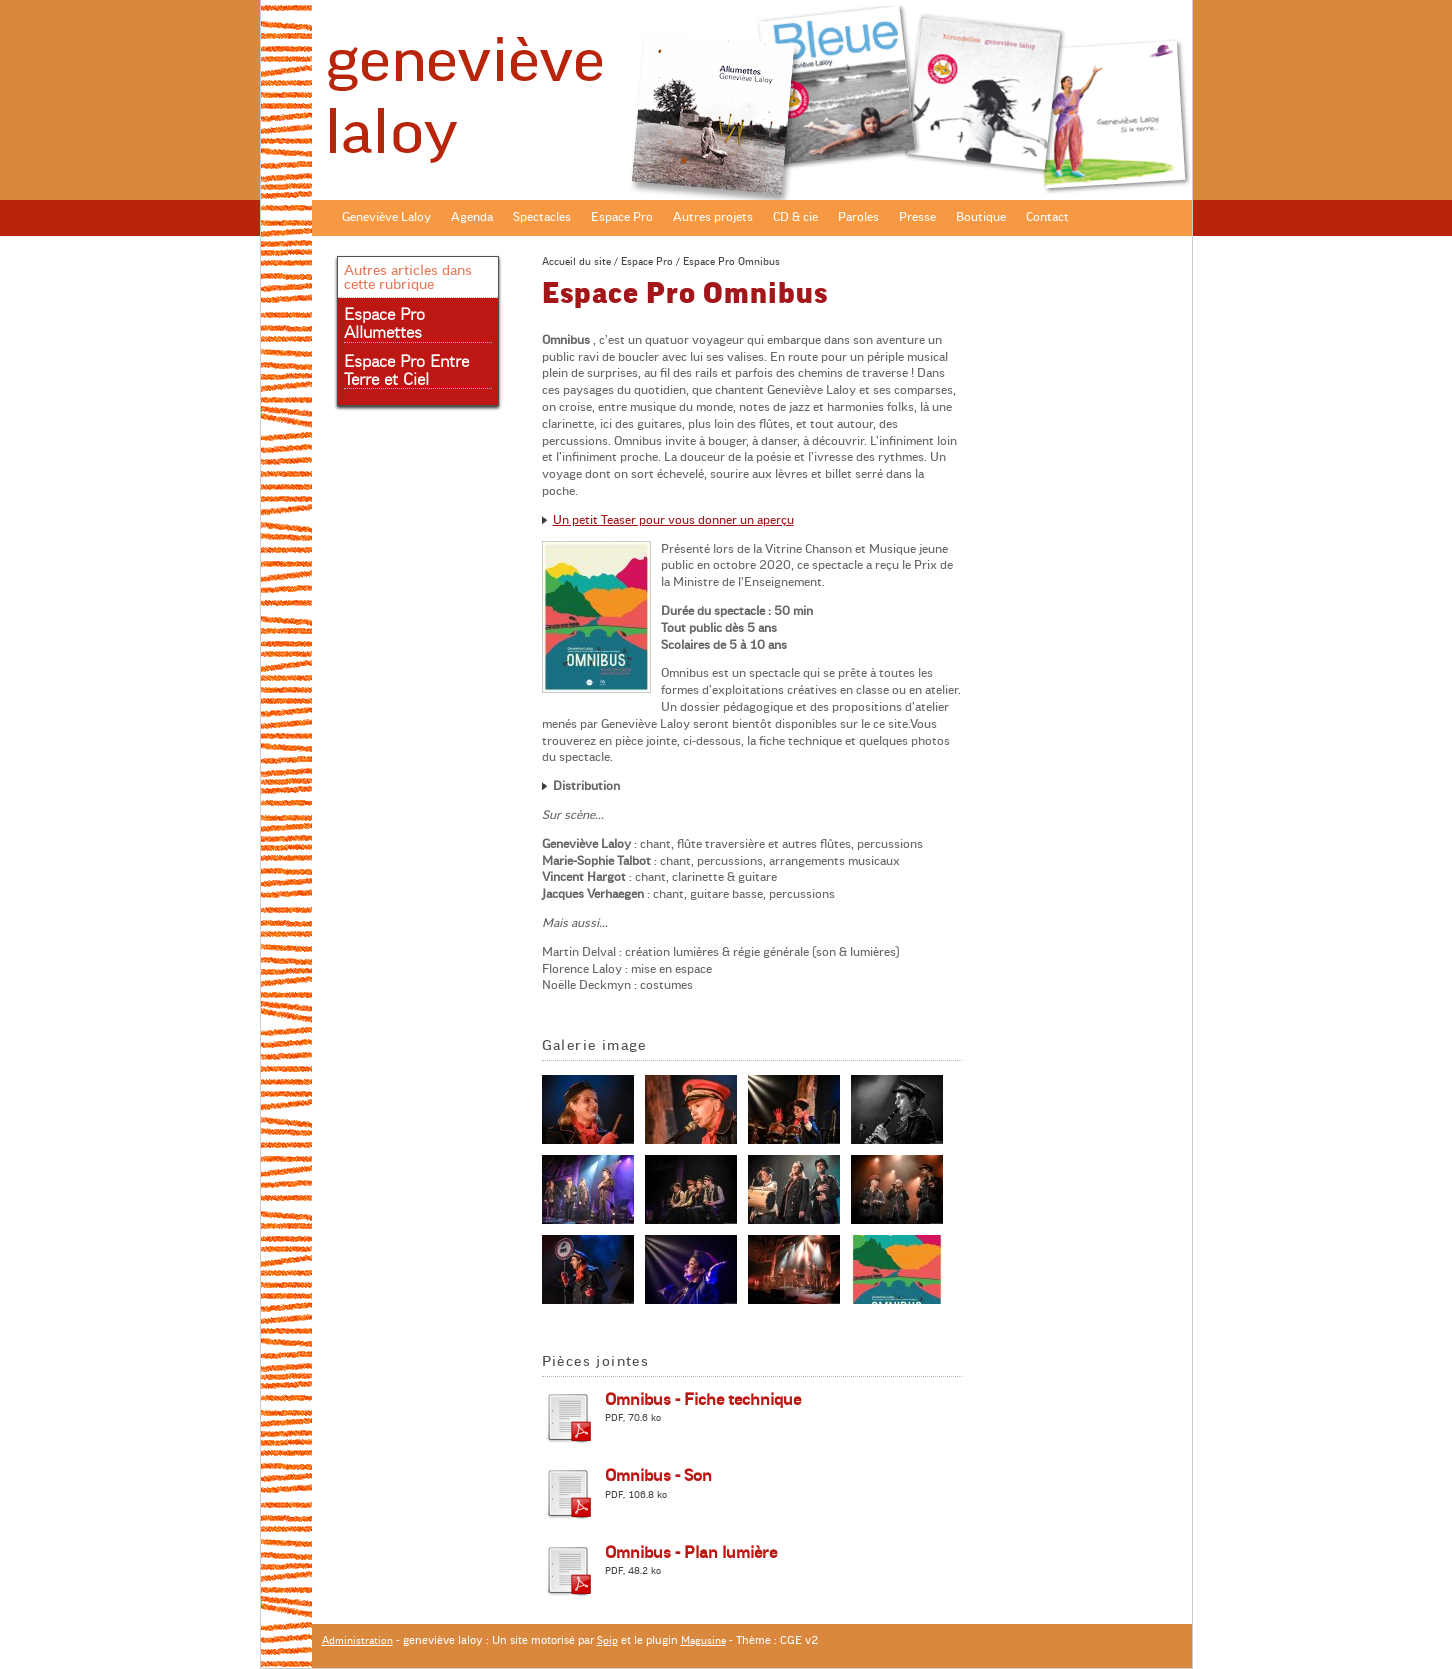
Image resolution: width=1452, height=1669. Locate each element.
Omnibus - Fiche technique (703, 1400)
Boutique (981, 217)
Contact (1047, 217)
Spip (607, 1640)
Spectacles (542, 217)
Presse (917, 217)
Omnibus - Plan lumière (691, 1553)
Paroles (858, 217)
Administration (357, 1640)
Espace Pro (622, 217)
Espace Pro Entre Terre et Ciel (406, 371)
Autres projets (713, 217)
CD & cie (795, 217)
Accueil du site (576, 261)
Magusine (703, 1640)
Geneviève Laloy (386, 217)
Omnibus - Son (658, 1476)
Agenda (472, 217)
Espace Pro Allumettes (384, 324)
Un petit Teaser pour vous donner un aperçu (673, 520)
